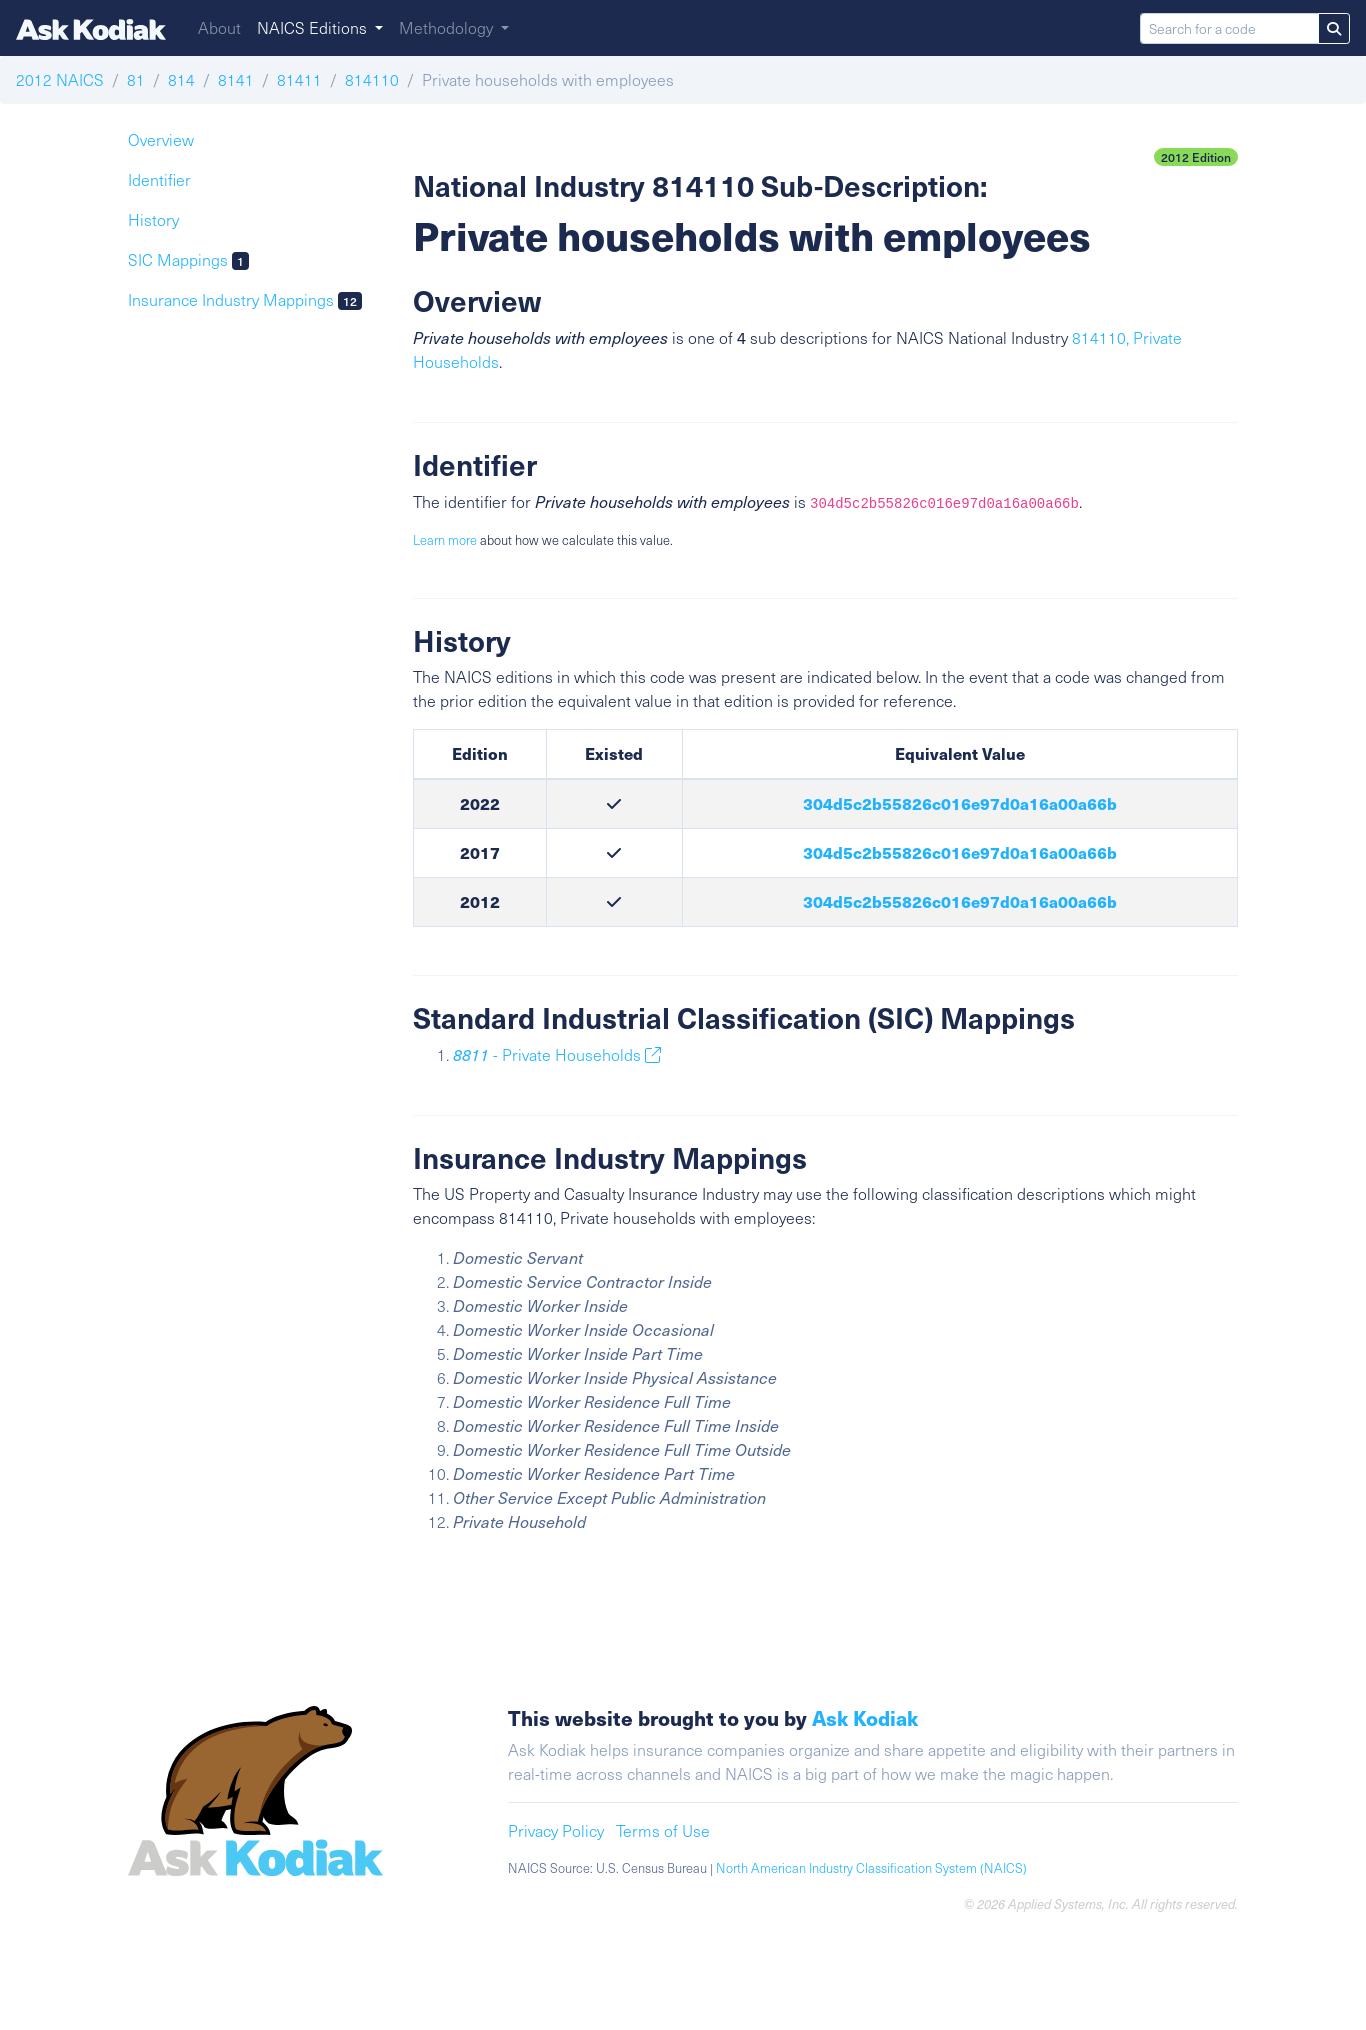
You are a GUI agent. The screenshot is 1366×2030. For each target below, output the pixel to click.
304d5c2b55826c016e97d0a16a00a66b (960, 803)
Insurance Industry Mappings (245, 299)
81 (136, 79)
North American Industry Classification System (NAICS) (871, 1868)
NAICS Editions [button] (314, 27)
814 (181, 79)
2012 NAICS (60, 79)
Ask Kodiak (865, 1717)
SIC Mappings (188, 259)
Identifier (159, 179)
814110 (372, 79)
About (219, 27)
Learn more (445, 540)
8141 (236, 79)
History (153, 219)
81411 (299, 79)
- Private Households (557, 1054)
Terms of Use (663, 1830)
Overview (161, 139)
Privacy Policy (556, 1830)
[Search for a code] (1229, 28)
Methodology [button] (448, 27)
